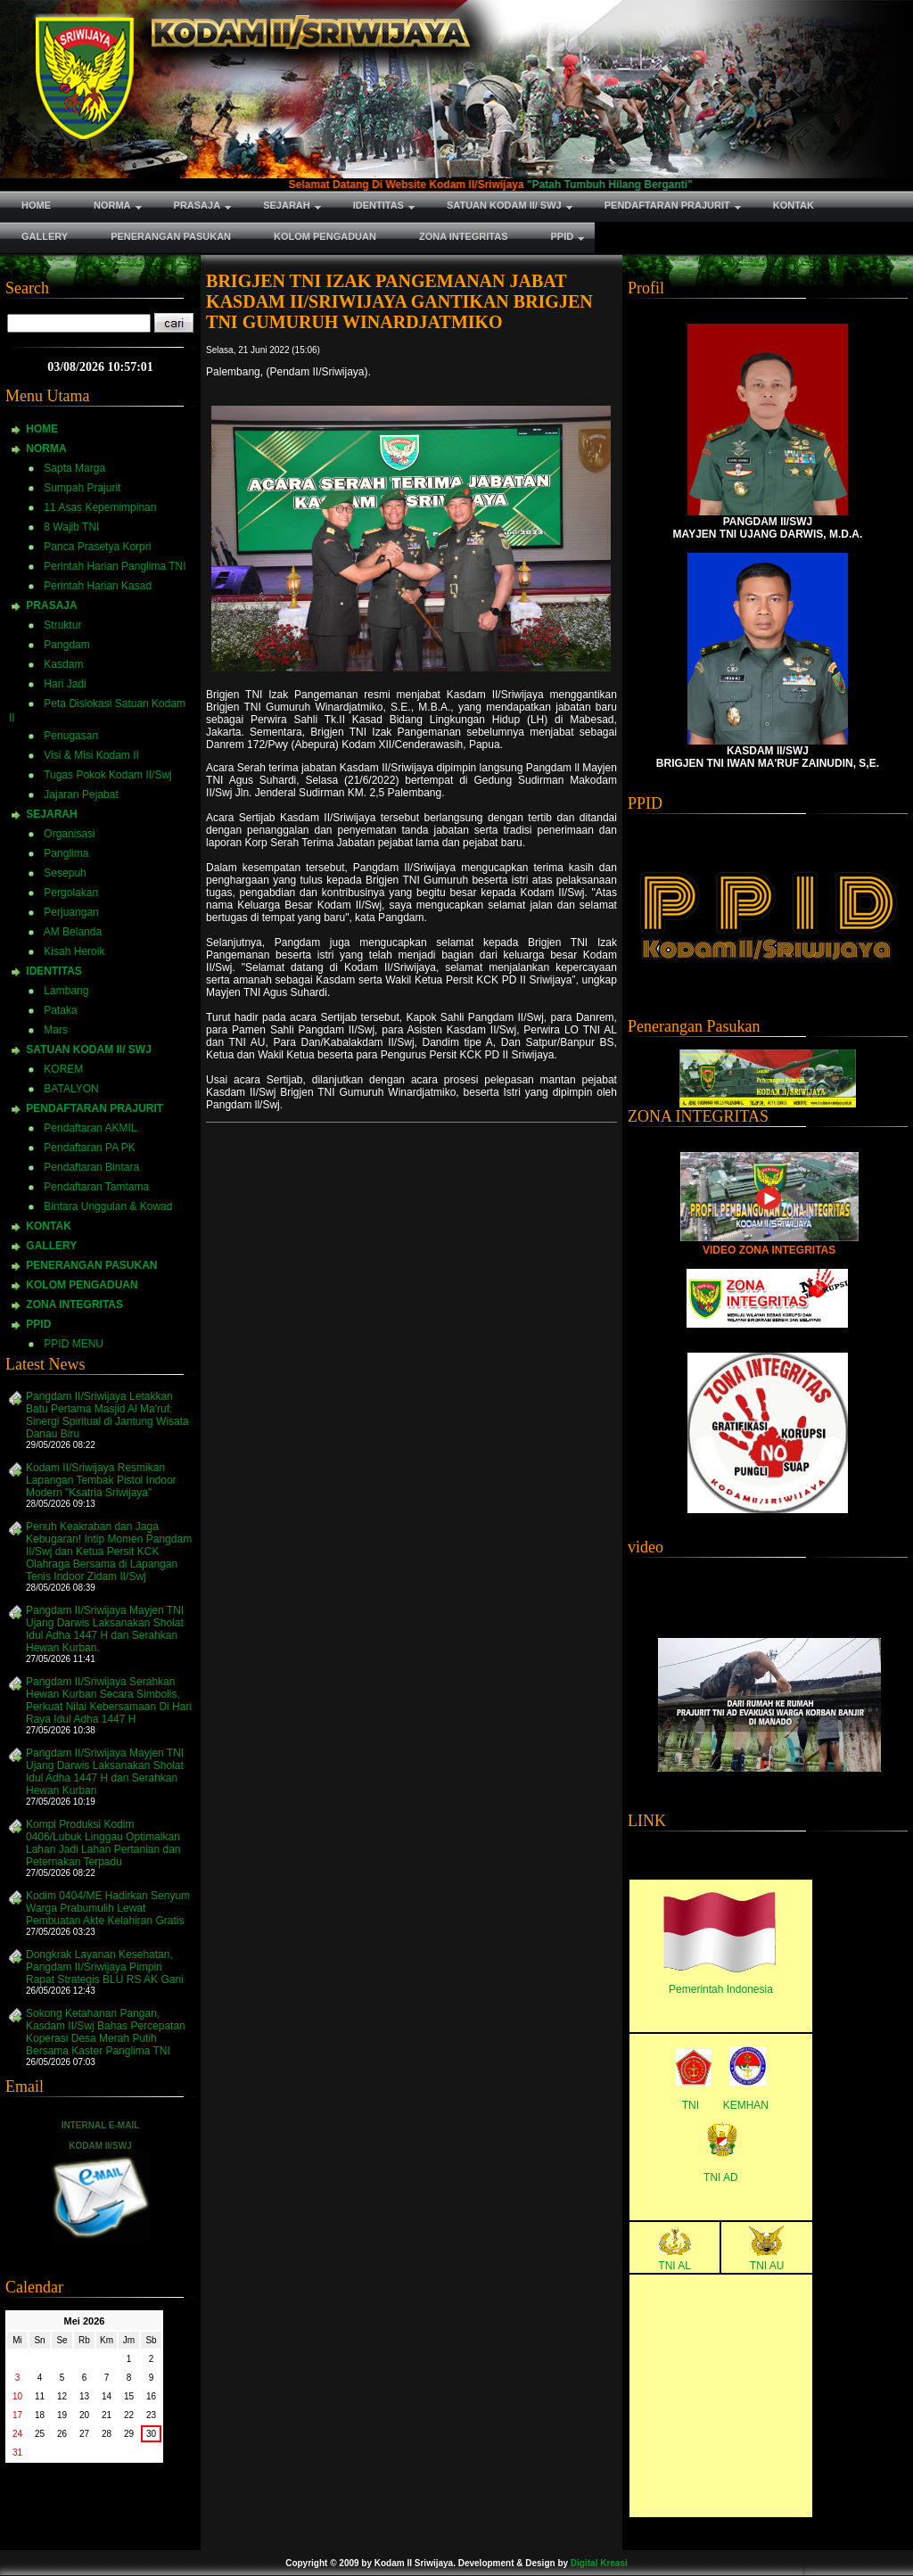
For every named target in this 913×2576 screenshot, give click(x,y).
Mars (56, 1030)
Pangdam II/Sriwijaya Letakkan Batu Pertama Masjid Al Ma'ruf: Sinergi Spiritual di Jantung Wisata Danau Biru (107, 1415)
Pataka (60, 1010)
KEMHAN (746, 2105)
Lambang (66, 990)
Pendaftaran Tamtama (96, 1187)
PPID (38, 1324)
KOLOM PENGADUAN (81, 1285)
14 (106, 2396)
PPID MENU (73, 1343)
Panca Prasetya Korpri (97, 546)
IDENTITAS (53, 971)
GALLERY (51, 1245)
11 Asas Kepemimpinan (100, 507)
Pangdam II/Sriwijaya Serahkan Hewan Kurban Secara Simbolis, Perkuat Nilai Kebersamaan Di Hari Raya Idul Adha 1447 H (109, 1700)
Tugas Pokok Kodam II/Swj (108, 775)
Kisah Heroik (74, 951)
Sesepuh (65, 873)
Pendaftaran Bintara (91, 1167)
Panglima (66, 853)
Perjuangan (71, 912)
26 (62, 2434)
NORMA (46, 448)
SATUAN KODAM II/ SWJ (88, 1049)
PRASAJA (51, 605)
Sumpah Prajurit (82, 487)
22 (129, 2415)
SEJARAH (51, 814)
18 (40, 2415)
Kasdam (63, 664)
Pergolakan (71, 892)
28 (106, 2434)
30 (151, 2434)
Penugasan (71, 735)
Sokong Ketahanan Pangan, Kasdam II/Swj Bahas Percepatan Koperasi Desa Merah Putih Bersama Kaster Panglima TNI (105, 2032)
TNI (690, 2105)
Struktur (62, 625)
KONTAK (48, 1226)
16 (151, 2396)
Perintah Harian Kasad (98, 586)
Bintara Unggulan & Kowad (108, 1206)
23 (151, 2415)
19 (62, 2415)
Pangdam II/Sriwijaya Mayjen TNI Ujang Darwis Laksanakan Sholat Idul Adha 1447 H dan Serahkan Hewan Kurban (105, 1772)
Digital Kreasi (599, 2563)
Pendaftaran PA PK (90, 1147)
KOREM (63, 1069)
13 (84, 2396)
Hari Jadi (65, 684)
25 (40, 2434)
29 (129, 2434)
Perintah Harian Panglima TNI (114, 566)
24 (17, 2434)
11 (40, 2396)
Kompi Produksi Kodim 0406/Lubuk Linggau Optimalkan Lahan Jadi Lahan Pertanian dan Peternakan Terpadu (103, 1843)
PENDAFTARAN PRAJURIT (94, 1108)
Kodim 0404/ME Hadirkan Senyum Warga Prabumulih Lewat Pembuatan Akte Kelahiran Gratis (108, 1908)
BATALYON (71, 1088)
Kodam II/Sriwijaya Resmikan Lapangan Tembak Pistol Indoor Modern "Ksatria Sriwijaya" (101, 1480)
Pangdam (66, 644)
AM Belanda (73, 932)
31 (17, 2452)
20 (84, 2415)
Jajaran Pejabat (81, 794)
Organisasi (69, 833)
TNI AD (720, 2177)
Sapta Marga (74, 468)
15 (129, 2396)
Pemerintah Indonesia (721, 1989)
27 (84, 2434)
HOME (42, 429)
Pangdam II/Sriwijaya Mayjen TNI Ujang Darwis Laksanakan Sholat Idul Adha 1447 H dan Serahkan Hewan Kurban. (105, 1629)
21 (106, 2415)
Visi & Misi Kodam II (91, 755)
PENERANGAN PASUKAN (91, 1265)
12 (62, 2396)
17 (17, 2415)
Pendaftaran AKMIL (90, 1128)
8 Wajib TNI (71, 527)
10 (17, 2396)
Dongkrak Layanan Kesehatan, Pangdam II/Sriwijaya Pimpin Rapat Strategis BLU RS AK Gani (105, 1967)
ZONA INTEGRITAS (74, 1304)
